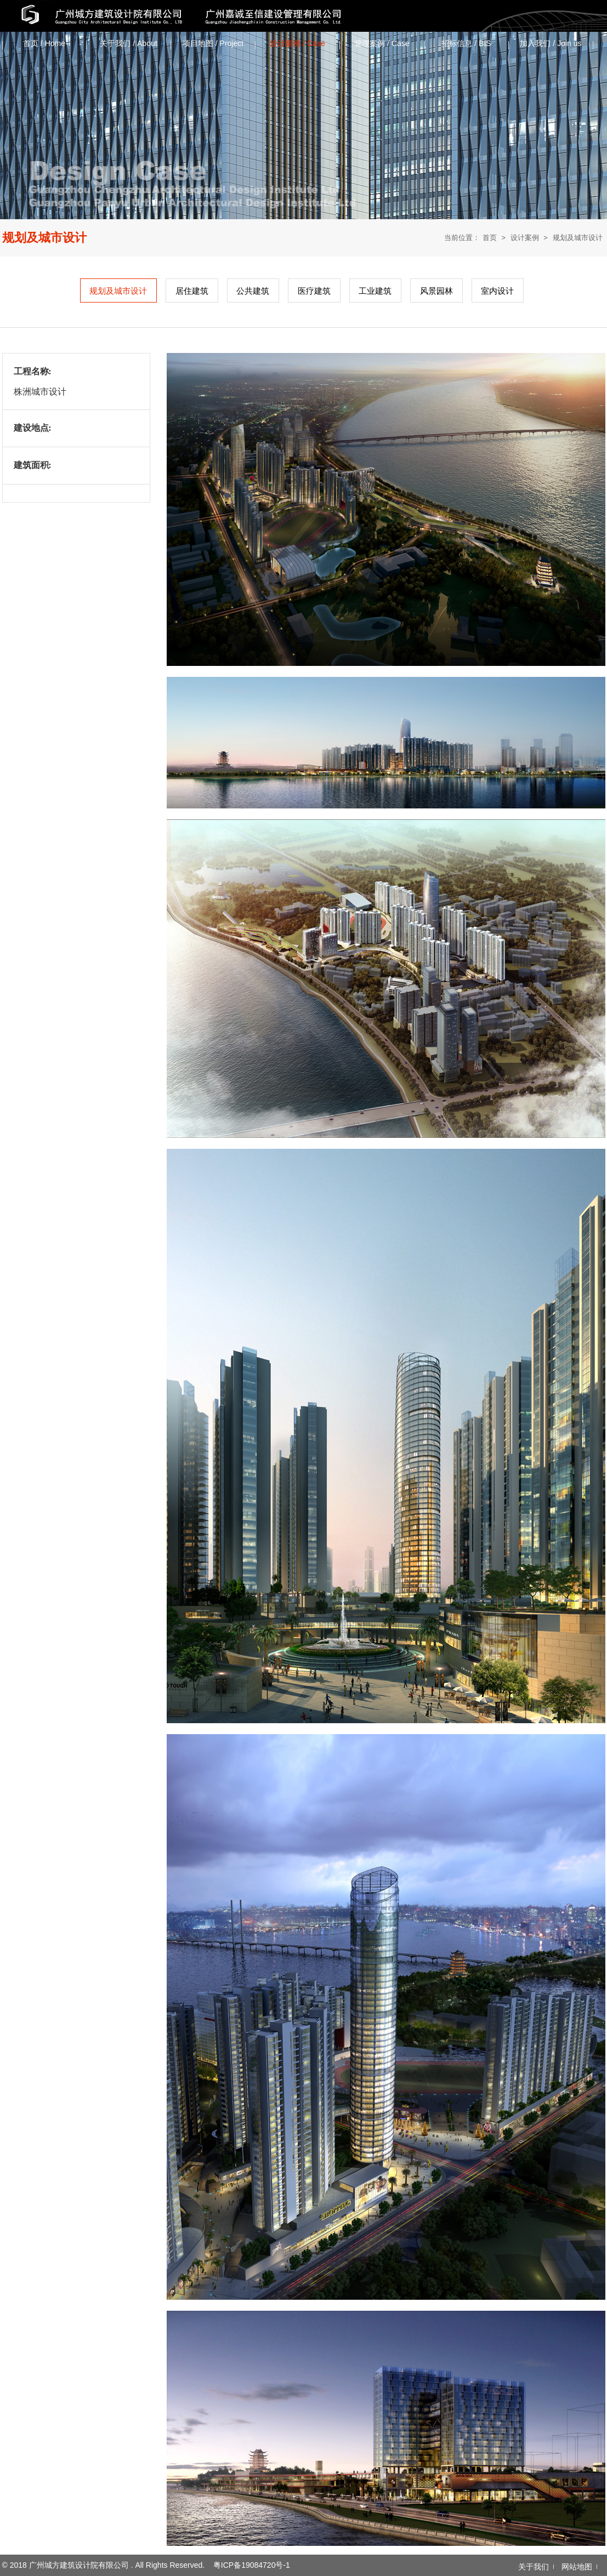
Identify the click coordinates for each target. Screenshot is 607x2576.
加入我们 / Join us (550, 43)
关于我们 (533, 2566)
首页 (490, 237)
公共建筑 (252, 290)
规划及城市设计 (578, 237)
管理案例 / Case (381, 43)
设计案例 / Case (297, 43)
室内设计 (497, 290)
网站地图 (576, 2566)
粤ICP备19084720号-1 (251, 2565)
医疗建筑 (314, 290)
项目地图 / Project (213, 43)
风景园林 (436, 290)
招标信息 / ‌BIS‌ (466, 43)
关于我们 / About (128, 43)
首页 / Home (44, 43)
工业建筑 (375, 290)
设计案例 (524, 237)
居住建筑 (191, 290)
